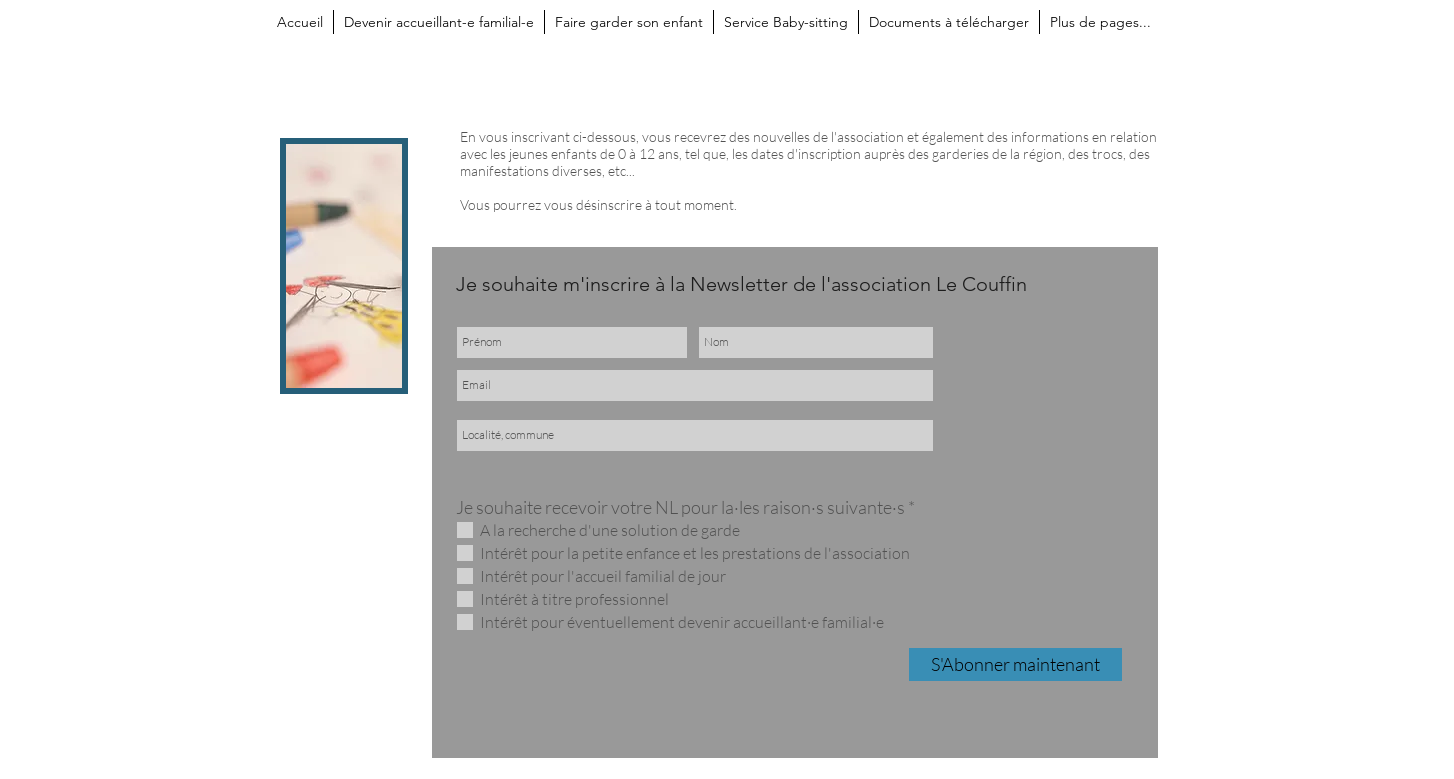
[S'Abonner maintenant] (1015, 664)
